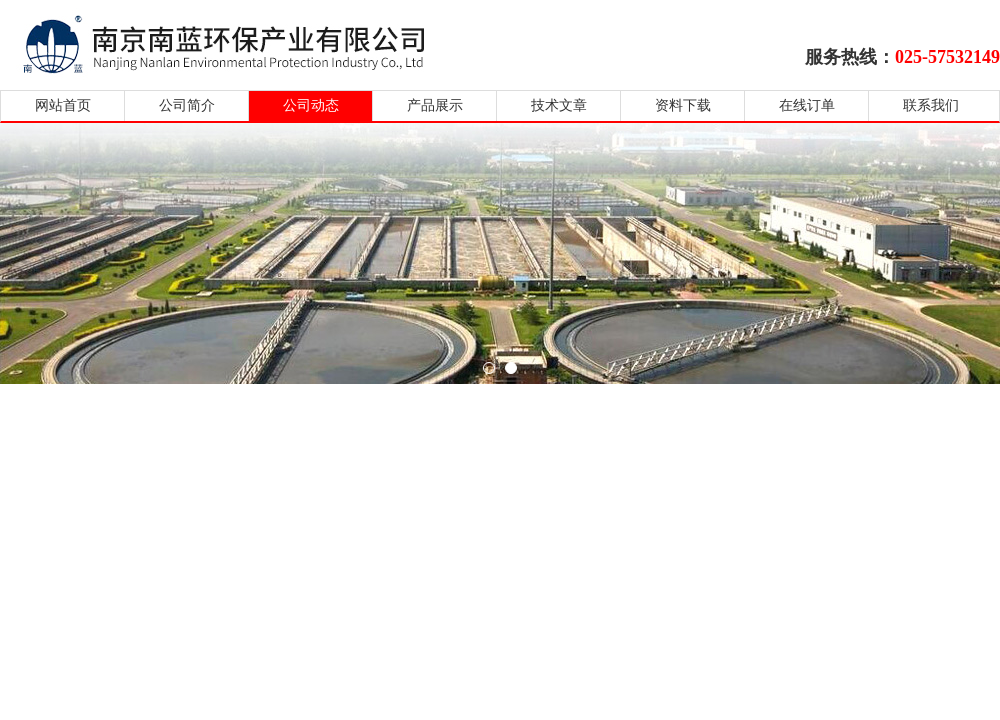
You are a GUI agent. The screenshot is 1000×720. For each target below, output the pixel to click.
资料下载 (683, 105)
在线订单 (807, 105)
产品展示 (435, 105)
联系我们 (931, 105)
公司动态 (311, 105)
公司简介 (187, 105)
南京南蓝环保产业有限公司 (242, 42)
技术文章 (559, 105)
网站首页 (63, 105)
